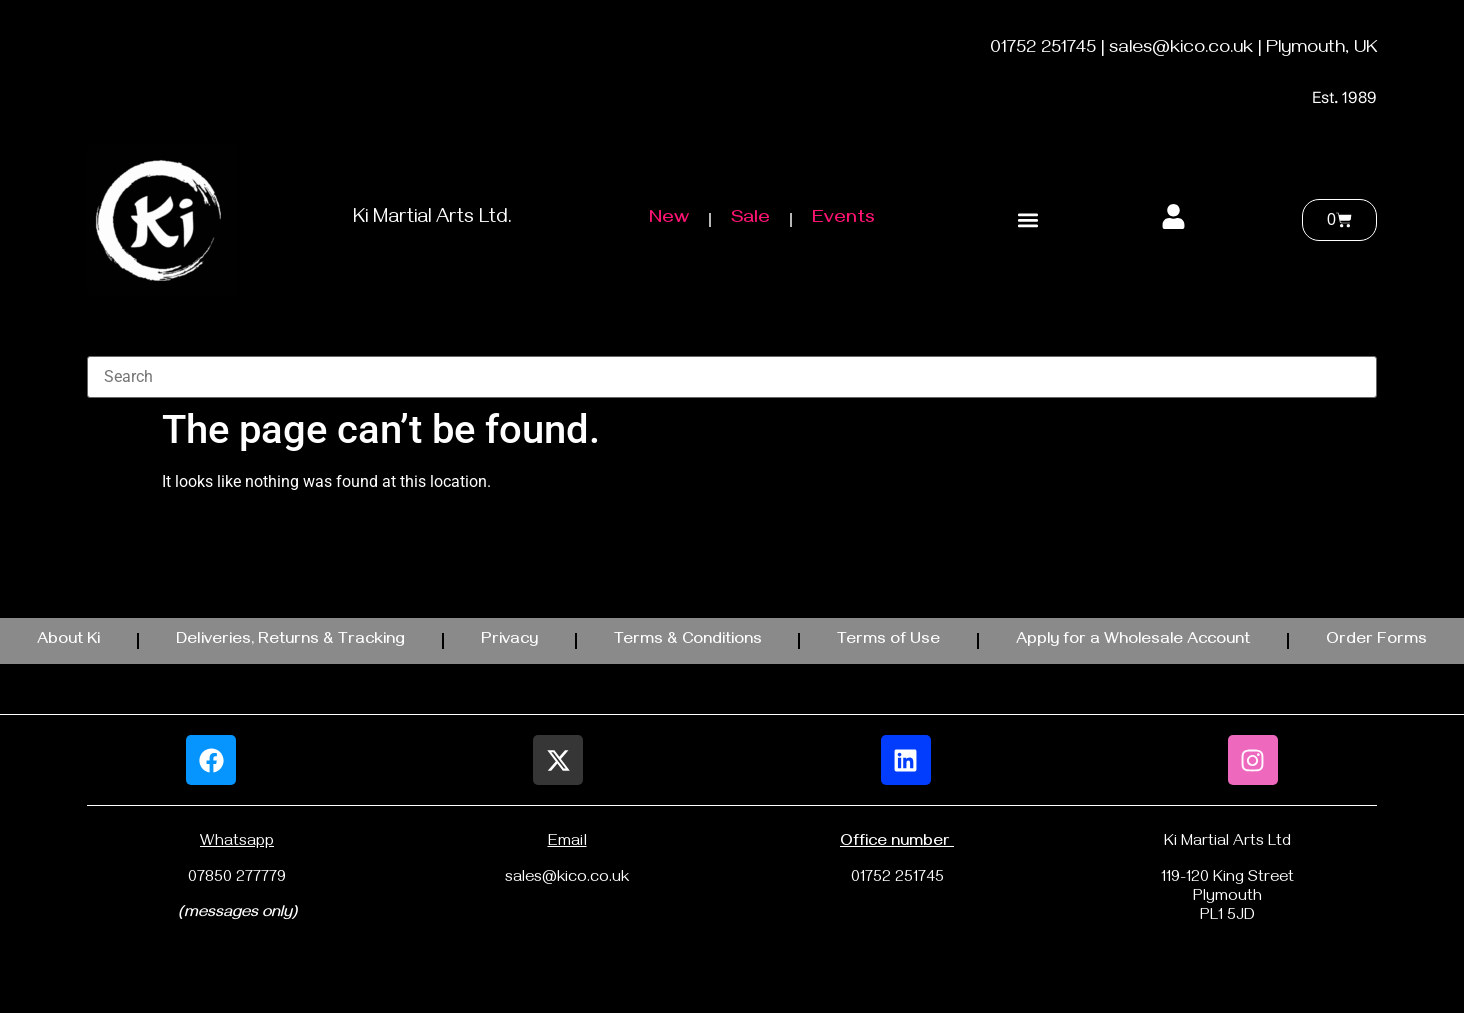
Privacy (509, 641)
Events (843, 219)
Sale (750, 219)
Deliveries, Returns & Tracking (290, 641)
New (669, 219)
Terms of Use (888, 641)
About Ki (68, 641)
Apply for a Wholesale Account (1133, 641)
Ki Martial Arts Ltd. (432, 219)
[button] (1027, 220)
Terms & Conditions (688, 641)
